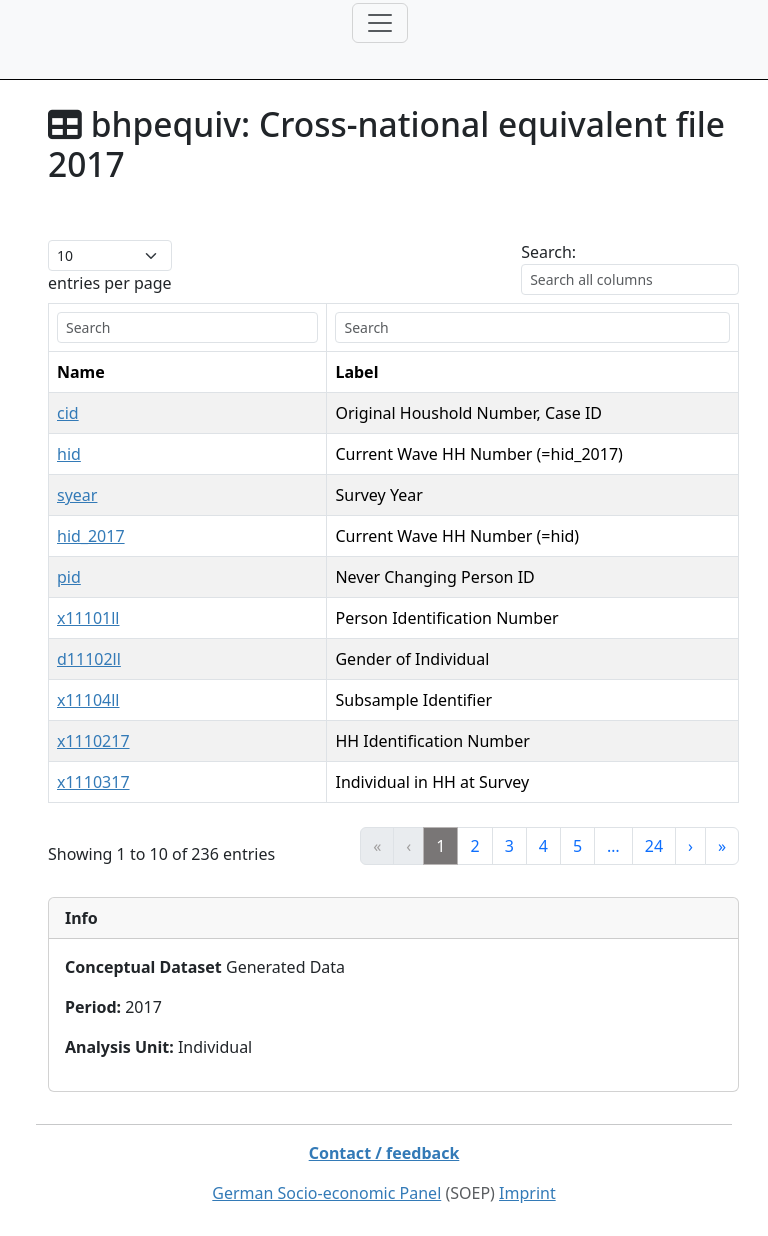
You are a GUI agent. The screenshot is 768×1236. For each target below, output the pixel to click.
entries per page (110, 283)
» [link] (722, 846)
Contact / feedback (384, 1153)
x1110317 (93, 782)
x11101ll (88, 618)
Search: (548, 252)
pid (69, 577)
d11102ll (89, 659)
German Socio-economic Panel (326, 1193)
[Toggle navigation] (380, 23)
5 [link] (577, 846)
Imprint (527, 1193)
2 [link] (474, 846)
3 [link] (509, 846)
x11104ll (88, 700)
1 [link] (440, 846)
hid (69, 454)
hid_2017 (91, 536)
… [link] (613, 846)
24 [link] (654, 846)
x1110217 (93, 741)
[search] (187, 327)
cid (68, 413)
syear (77, 495)
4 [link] (543, 846)
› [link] (690, 846)
